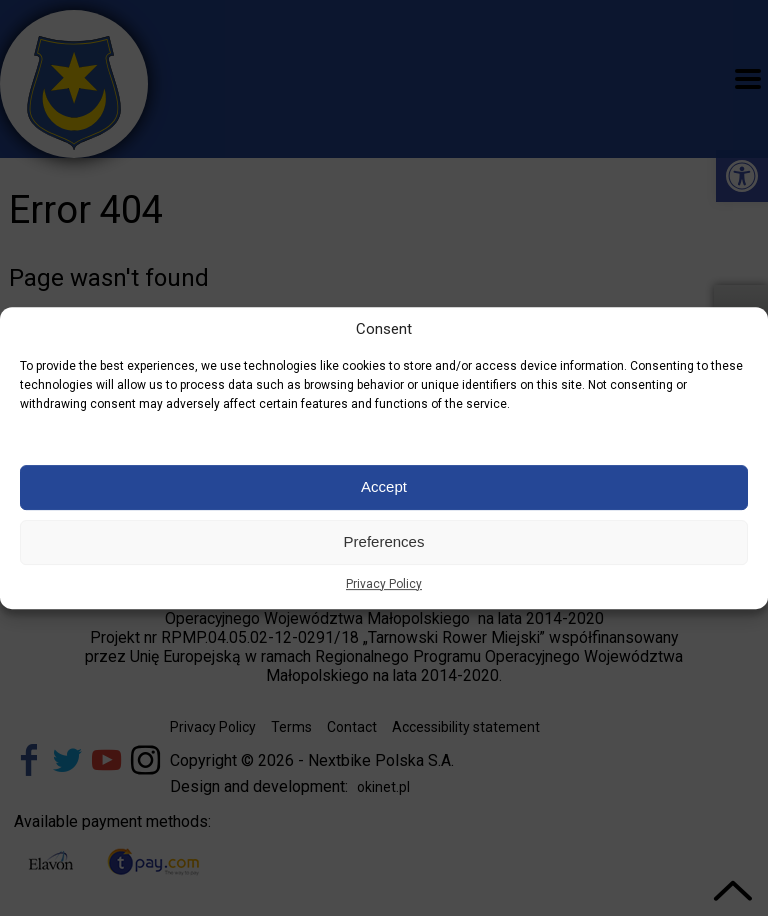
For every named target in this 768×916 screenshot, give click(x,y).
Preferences (384, 541)
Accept (384, 486)
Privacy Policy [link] (384, 584)
